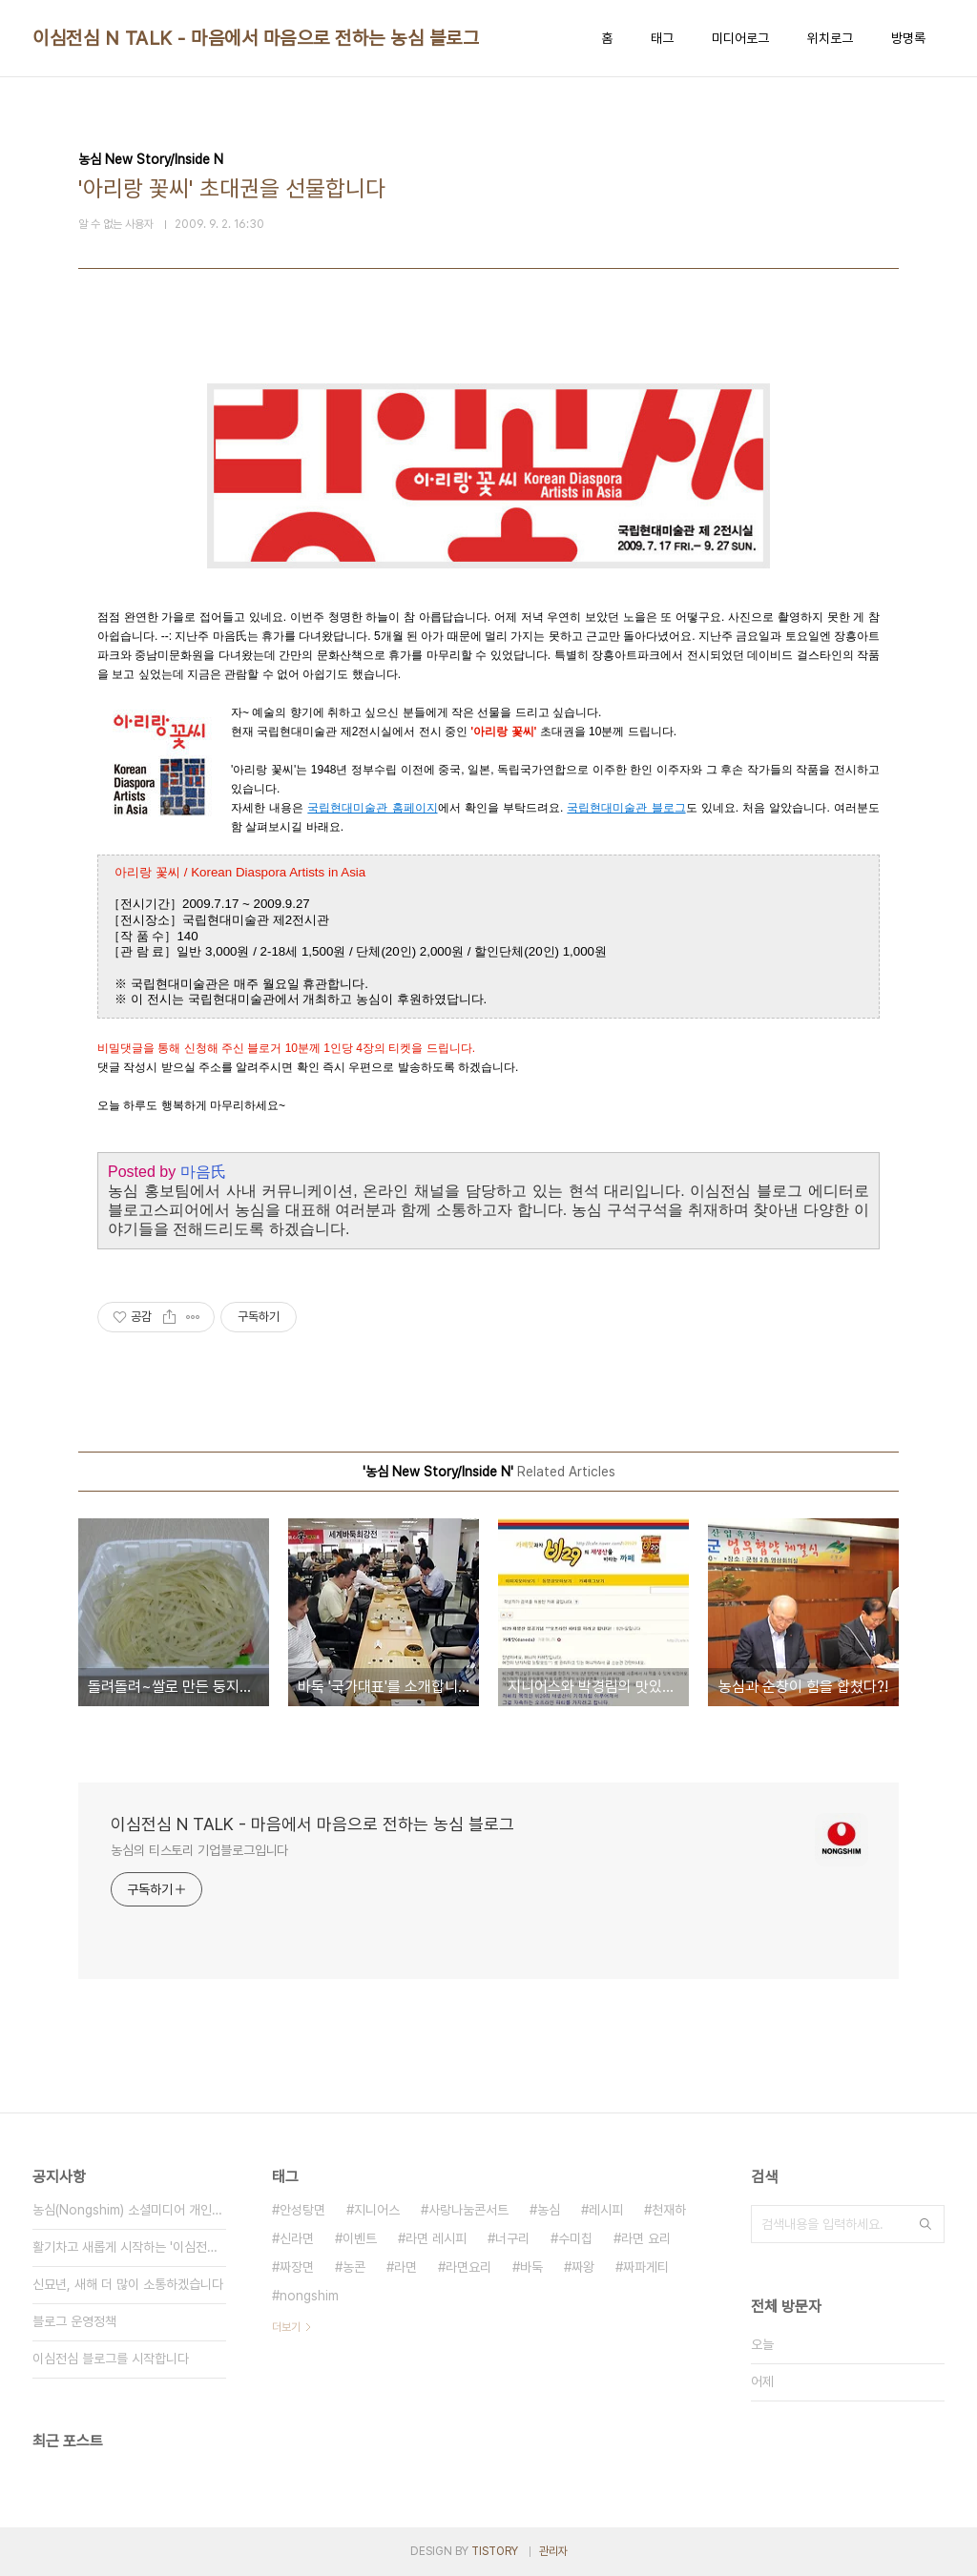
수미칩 (575, 2238)
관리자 (553, 2551)
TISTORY (494, 2551)
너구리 (512, 2238)
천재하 (669, 2209)
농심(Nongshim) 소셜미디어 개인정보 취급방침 (129, 2209)
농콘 (354, 2267)
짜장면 (297, 2267)
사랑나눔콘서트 (468, 2209)
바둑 (531, 2267)
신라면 (297, 2238)
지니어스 (377, 2209)
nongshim (309, 2295)
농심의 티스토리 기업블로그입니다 (199, 1850)
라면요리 (468, 2267)
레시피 (606, 2209)
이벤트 (360, 2238)
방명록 (908, 38)
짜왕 (583, 2267)
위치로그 (830, 38)
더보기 (286, 2327)
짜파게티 (646, 2267)
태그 (662, 38)
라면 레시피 (436, 2238)
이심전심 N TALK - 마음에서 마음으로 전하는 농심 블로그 (255, 38)
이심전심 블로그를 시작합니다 (110, 2358)
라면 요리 (646, 2238)
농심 (548, 2209)
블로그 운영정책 (74, 2321)
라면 (405, 2267)
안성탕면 (302, 2209)
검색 (925, 2224)
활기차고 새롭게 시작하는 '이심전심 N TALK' (129, 2247)
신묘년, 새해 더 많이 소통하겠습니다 (127, 2284)
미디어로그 (740, 38)
